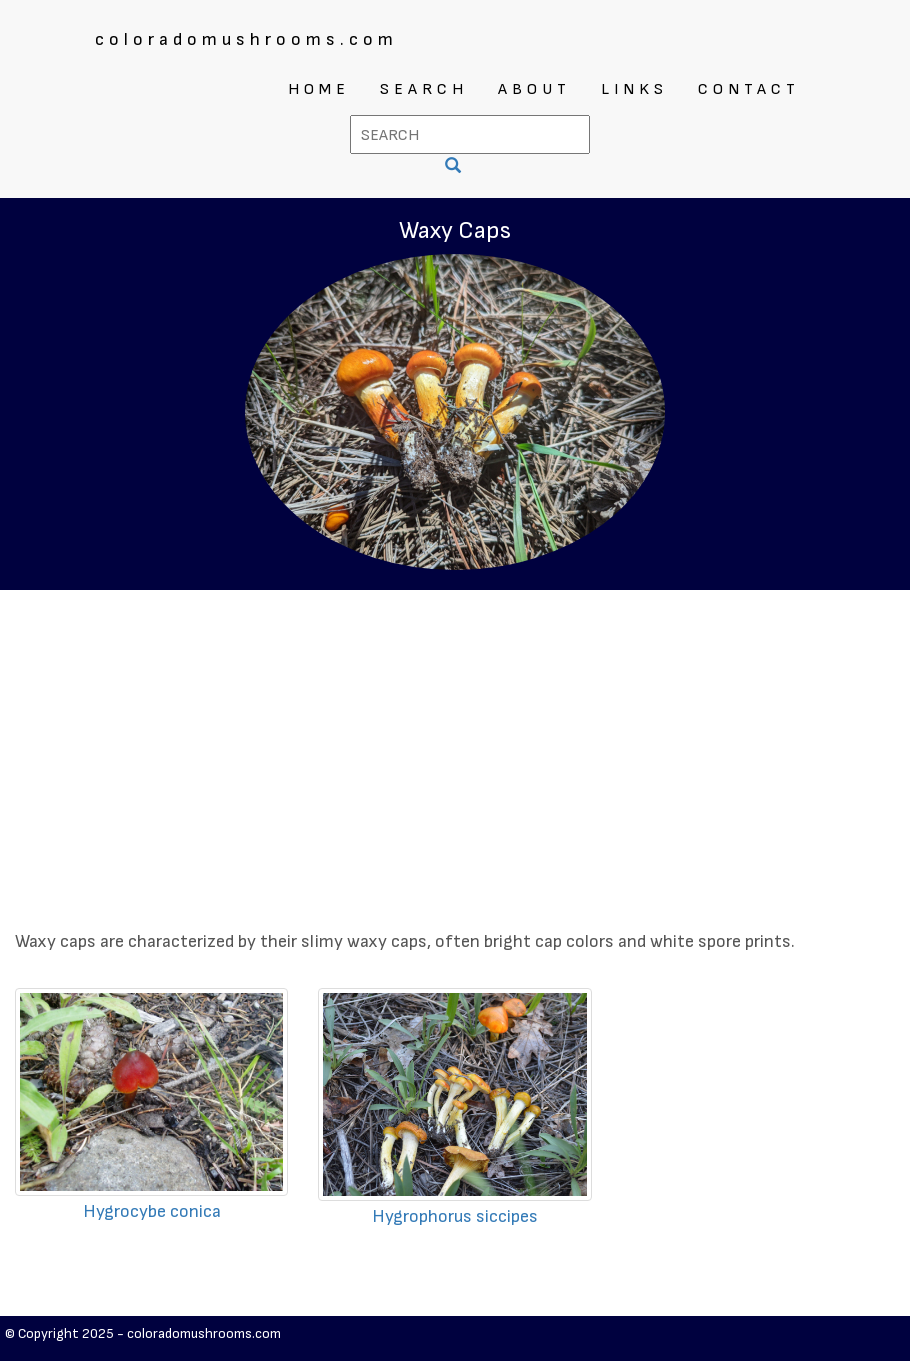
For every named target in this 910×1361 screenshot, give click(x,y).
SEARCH (424, 89)
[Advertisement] (455, 740)
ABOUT (534, 89)
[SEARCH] (455, 167)
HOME (319, 89)
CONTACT (749, 89)
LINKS (634, 89)
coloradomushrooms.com (246, 39)
